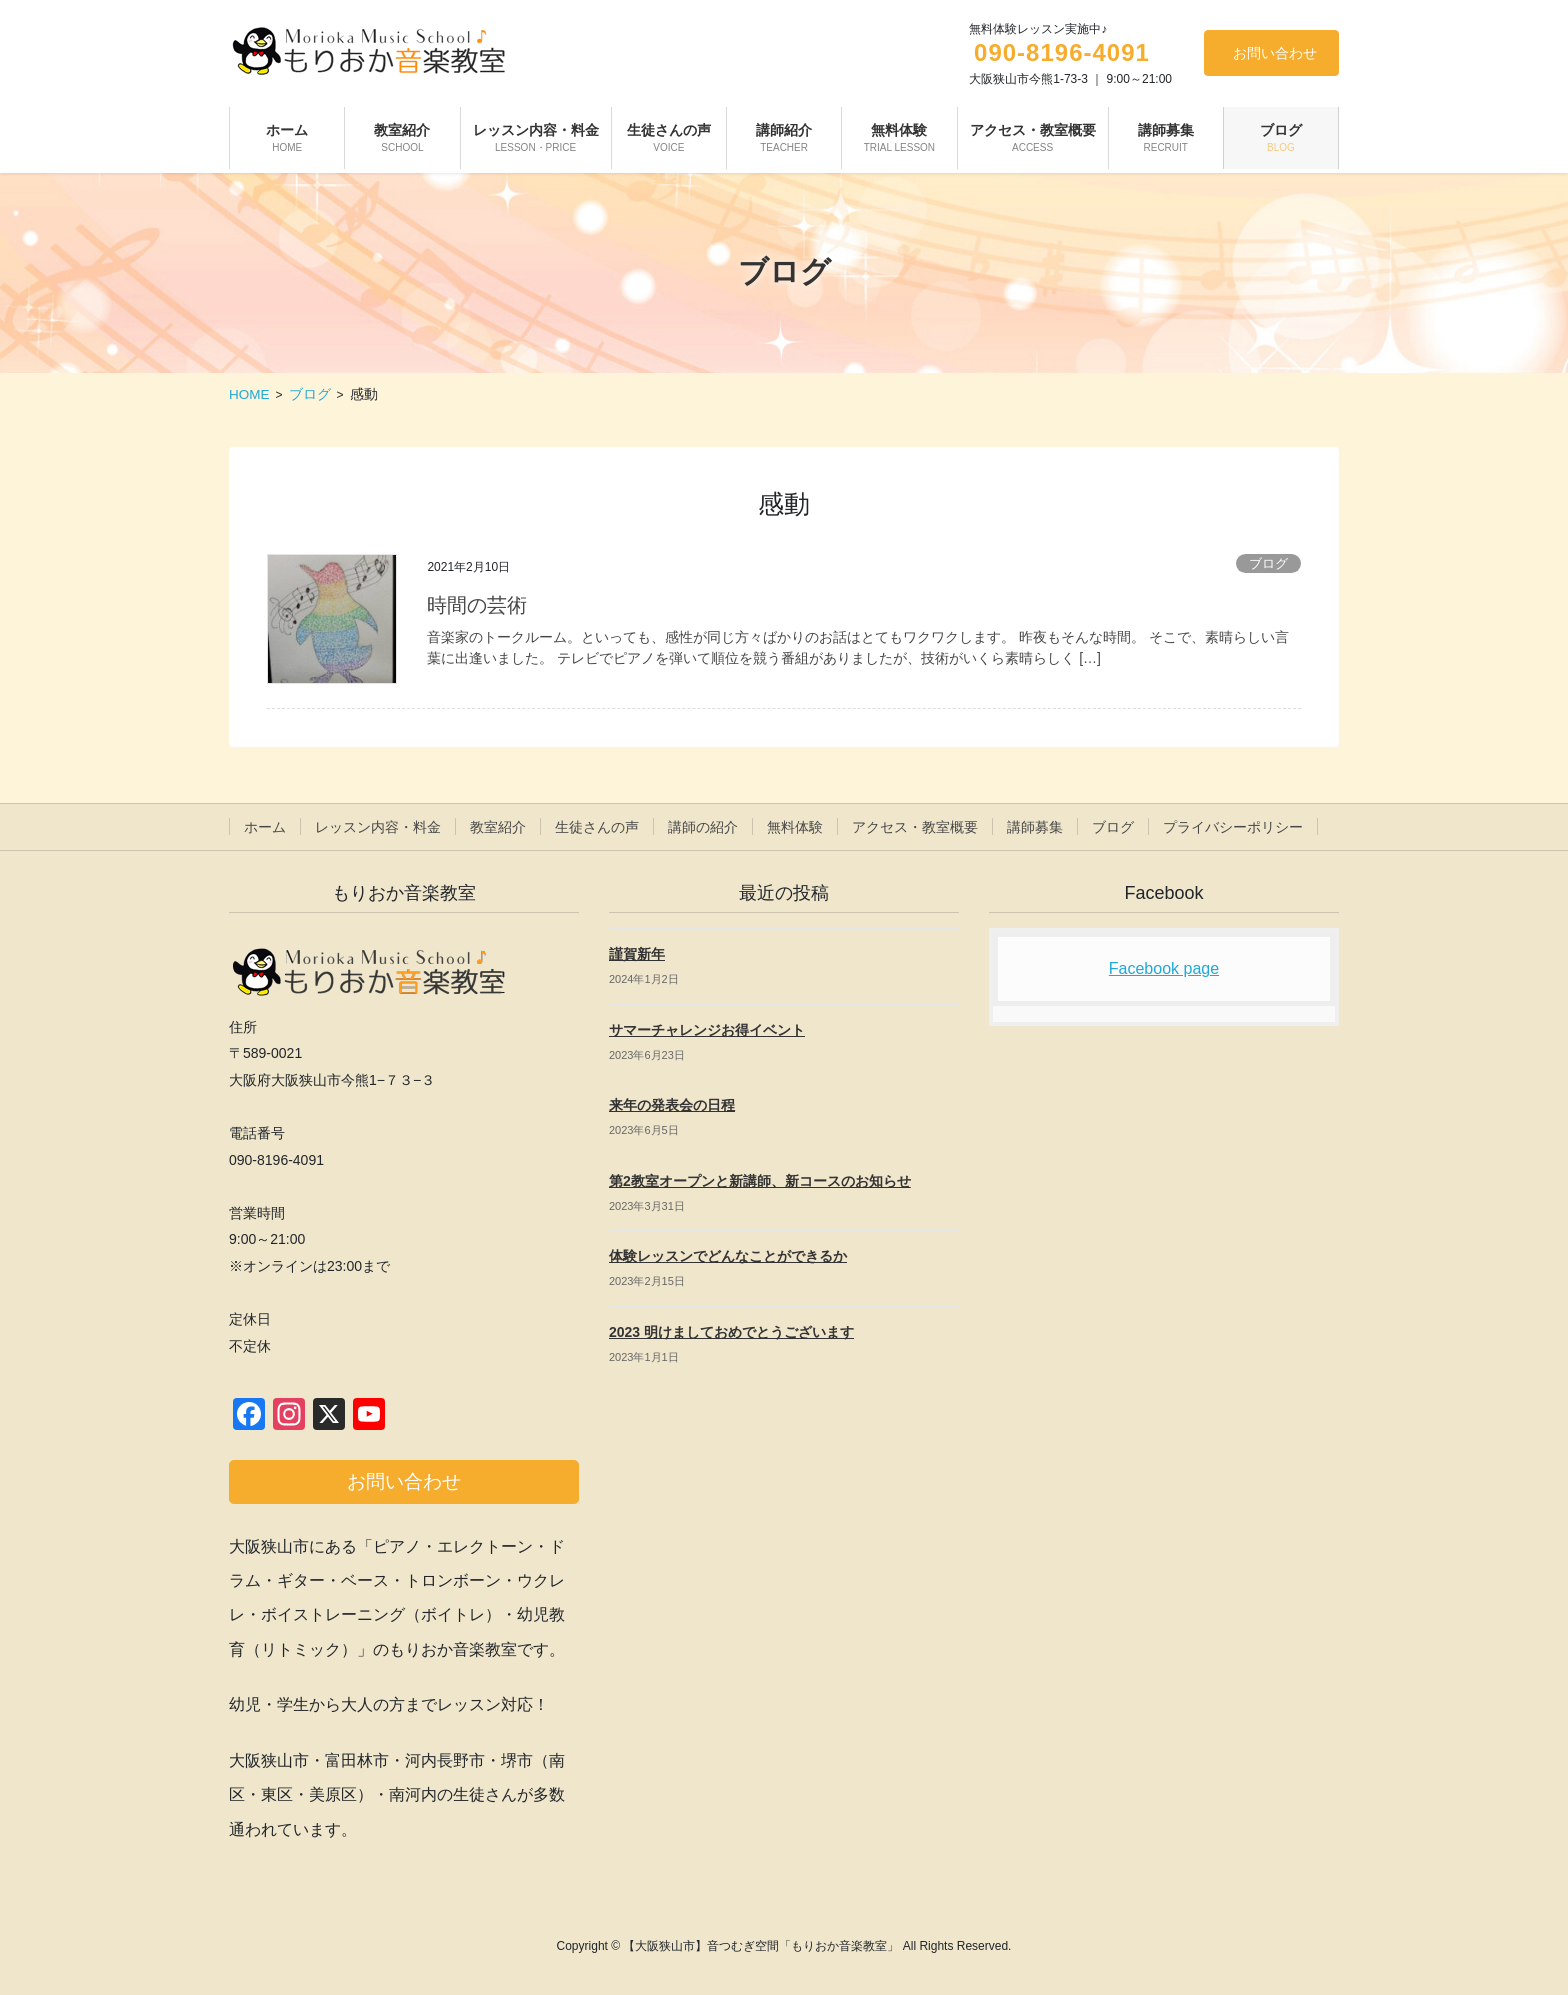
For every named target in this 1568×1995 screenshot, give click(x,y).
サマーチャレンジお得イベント (707, 1030)
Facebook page (1164, 968)
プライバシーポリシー (1233, 827)
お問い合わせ (1275, 53)
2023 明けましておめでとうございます (731, 1332)
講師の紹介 (703, 827)
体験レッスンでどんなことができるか (728, 1256)
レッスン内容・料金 (378, 827)
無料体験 (795, 827)
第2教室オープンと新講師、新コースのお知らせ (760, 1181)
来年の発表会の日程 (672, 1105)
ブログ (1268, 563)
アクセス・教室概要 (915, 827)
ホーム (265, 827)
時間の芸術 (477, 605)
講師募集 (1035, 827)
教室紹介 (498, 827)
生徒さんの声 (597, 827)
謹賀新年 (637, 954)
